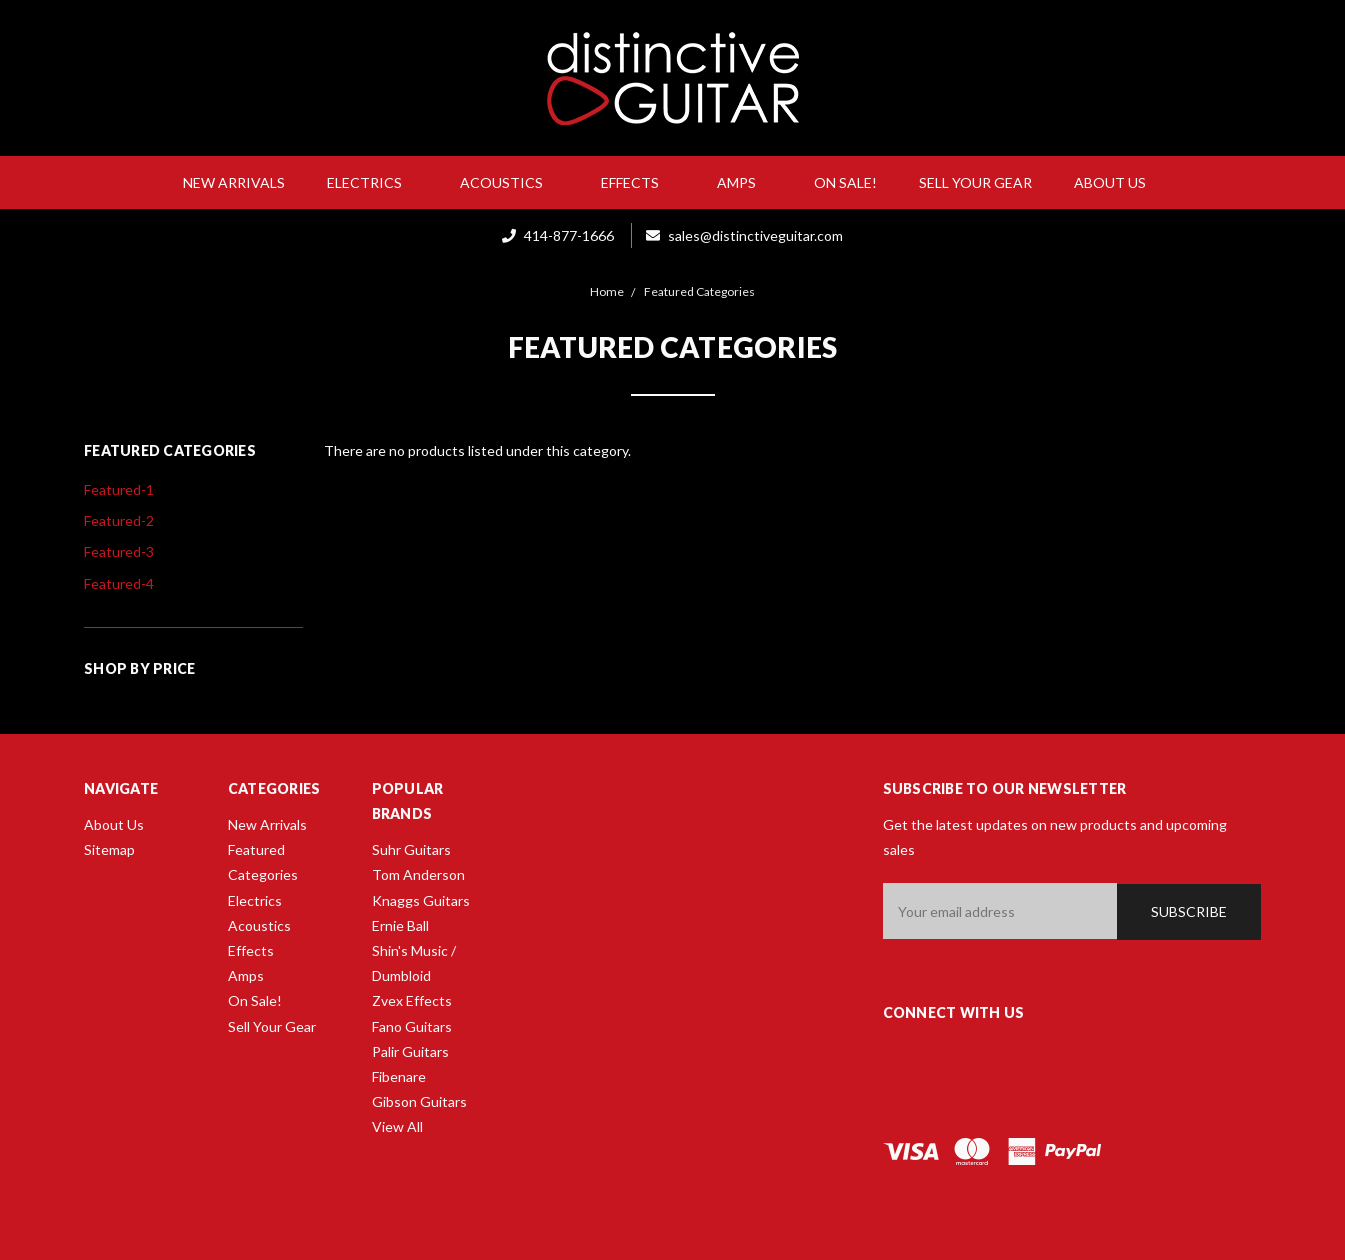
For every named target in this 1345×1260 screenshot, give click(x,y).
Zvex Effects (412, 1000)
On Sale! (845, 182)
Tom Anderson (418, 874)
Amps (744, 182)
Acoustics (509, 182)
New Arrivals (234, 182)
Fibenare (399, 1076)
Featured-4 (119, 583)
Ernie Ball (400, 925)
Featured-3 (119, 551)
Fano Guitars (412, 1026)
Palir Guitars (410, 1051)
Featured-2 (119, 520)
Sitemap (109, 849)
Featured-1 (119, 489)
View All (397, 1126)
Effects (638, 182)
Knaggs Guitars (421, 900)
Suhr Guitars (411, 849)
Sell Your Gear (975, 182)
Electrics (372, 182)
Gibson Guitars (419, 1101)
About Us (1118, 182)
